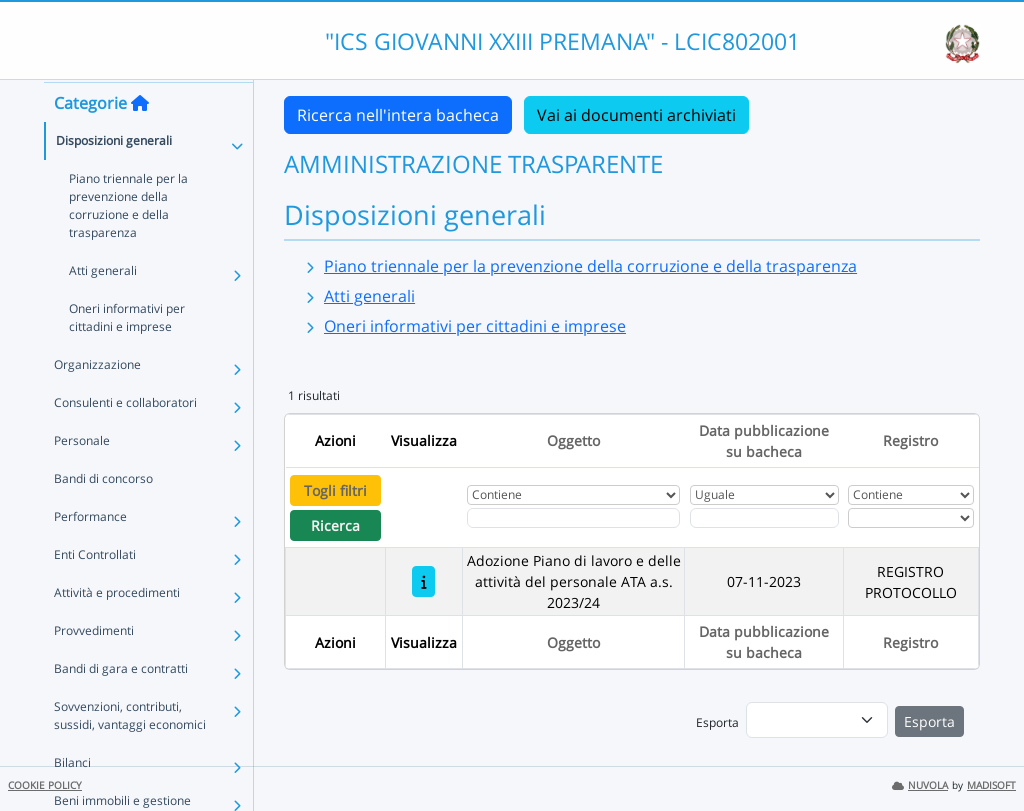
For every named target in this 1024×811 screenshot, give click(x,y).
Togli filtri (335, 490)
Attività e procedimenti (117, 630)
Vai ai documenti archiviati (636, 115)
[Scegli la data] (764, 518)
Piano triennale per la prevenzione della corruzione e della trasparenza (128, 243)
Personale (82, 478)
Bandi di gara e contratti (121, 706)
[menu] (817, 720)
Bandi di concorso (103, 516)
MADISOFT (991, 785)
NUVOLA (920, 785)
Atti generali (103, 308)
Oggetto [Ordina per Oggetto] (573, 440)
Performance (90, 554)
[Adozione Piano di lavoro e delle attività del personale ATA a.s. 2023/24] (423, 581)
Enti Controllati (95, 592)
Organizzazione (97, 402)
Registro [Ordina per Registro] (910, 440)
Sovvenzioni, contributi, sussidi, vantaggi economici (130, 753)
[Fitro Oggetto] (573, 518)
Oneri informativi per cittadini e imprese (127, 355)
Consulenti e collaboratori (125, 440)
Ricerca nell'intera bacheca (398, 115)
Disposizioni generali (114, 178)
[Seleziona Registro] (910, 518)
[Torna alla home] (140, 141)
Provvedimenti (94, 668)
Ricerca (335, 525)
